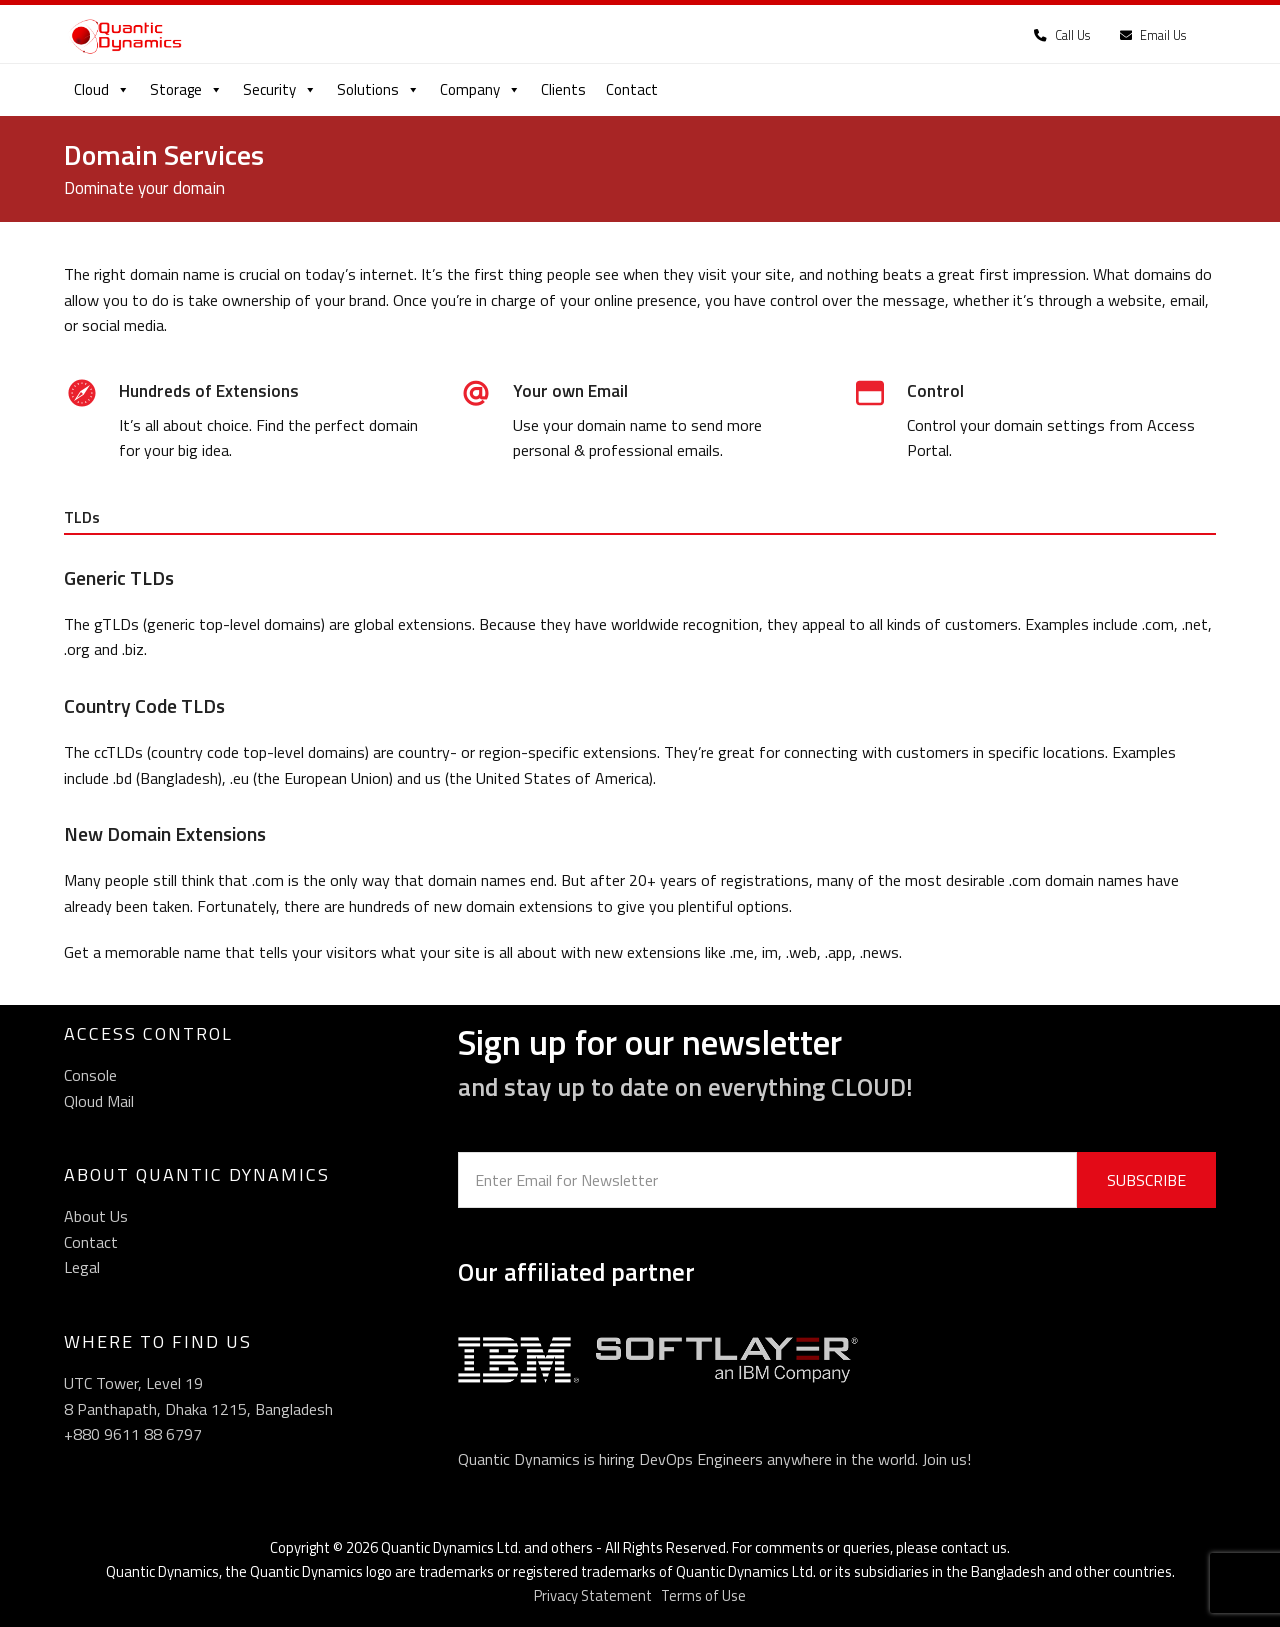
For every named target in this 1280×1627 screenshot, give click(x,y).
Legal (82, 1267)
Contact (632, 89)
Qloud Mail (99, 1101)
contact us (974, 1547)
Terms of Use (703, 1595)
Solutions (378, 89)
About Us (96, 1216)
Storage (186, 89)
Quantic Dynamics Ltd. (451, 1547)
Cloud (102, 89)
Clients (563, 89)
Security (280, 89)
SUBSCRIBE (1146, 1180)
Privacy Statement (593, 1595)
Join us (944, 1459)
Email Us (1153, 35)
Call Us (1062, 35)
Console (90, 1075)
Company (480, 89)
